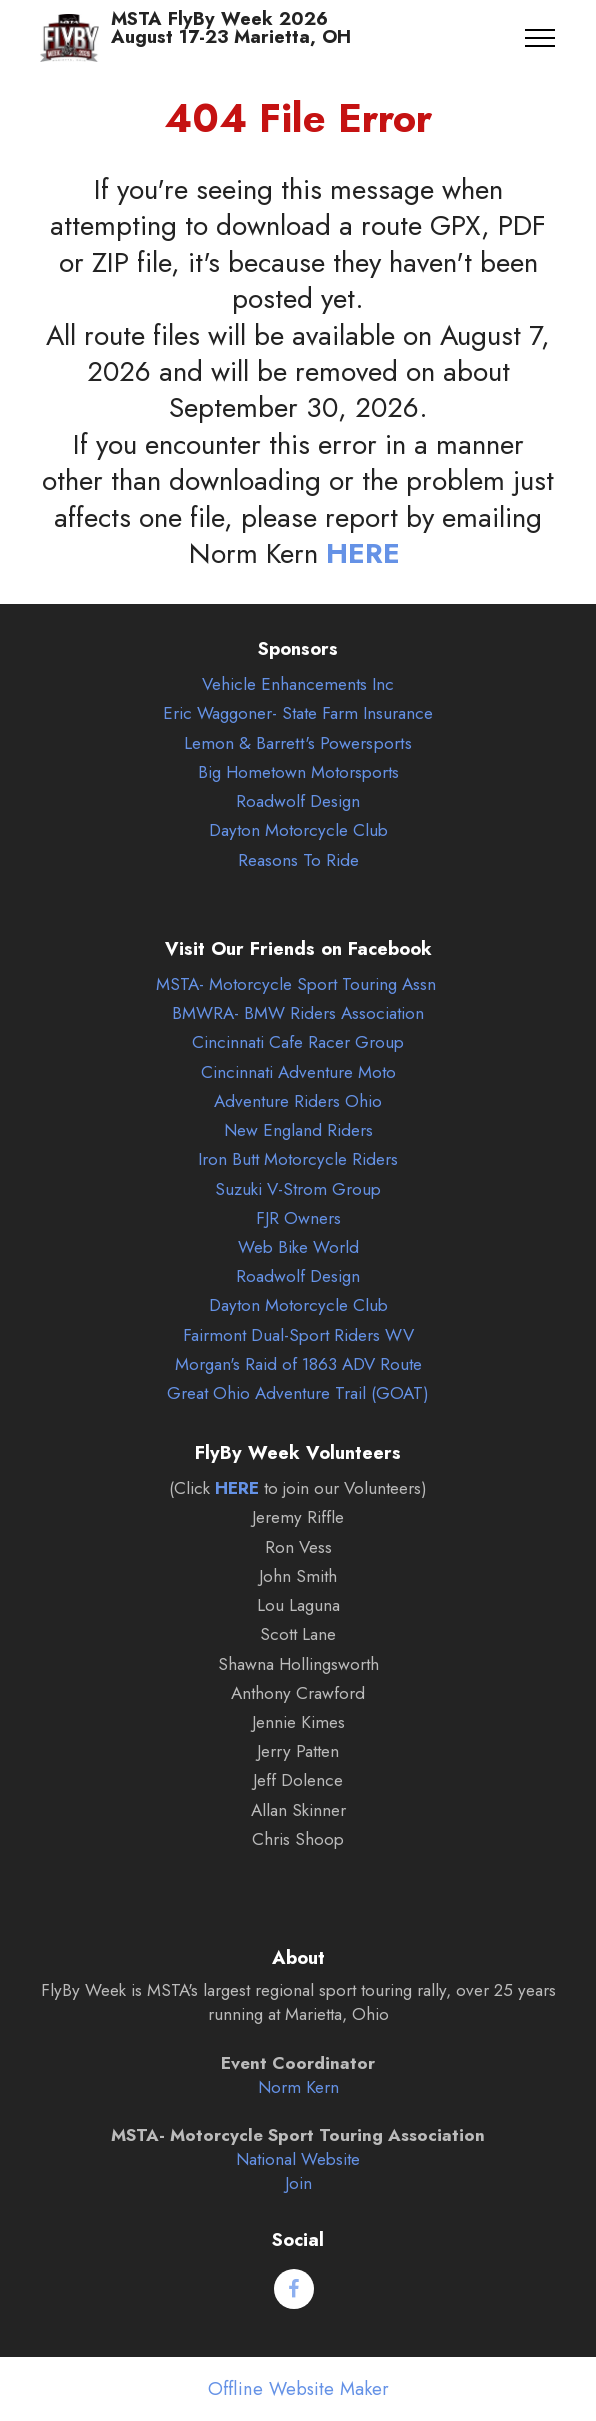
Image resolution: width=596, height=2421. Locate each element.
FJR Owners (298, 1218)
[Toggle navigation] (540, 38)
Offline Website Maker (298, 2389)
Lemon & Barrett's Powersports (298, 743)
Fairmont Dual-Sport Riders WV (298, 1335)
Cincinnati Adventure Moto (298, 1072)
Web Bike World (298, 1247)
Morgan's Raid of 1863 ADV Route (298, 1364)
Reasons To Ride (298, 860)
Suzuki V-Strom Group (298, 1189)
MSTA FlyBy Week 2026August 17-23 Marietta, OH (231, 37)
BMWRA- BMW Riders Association (298, 1013)
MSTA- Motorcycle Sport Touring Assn (296, 984)
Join (298, 2183)
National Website (298, 2159)
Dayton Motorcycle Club (298, 830)
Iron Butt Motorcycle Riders (298, 1159)
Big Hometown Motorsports (298, 772)
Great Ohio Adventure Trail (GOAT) (298, 1393)
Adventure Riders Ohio (298, 1101)
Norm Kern (298, 2087)
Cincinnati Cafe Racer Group (298, 1042)
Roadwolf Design (298, 801)
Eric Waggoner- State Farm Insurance (298, 713)
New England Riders (298, 1130)
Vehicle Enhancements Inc (298, 684)
